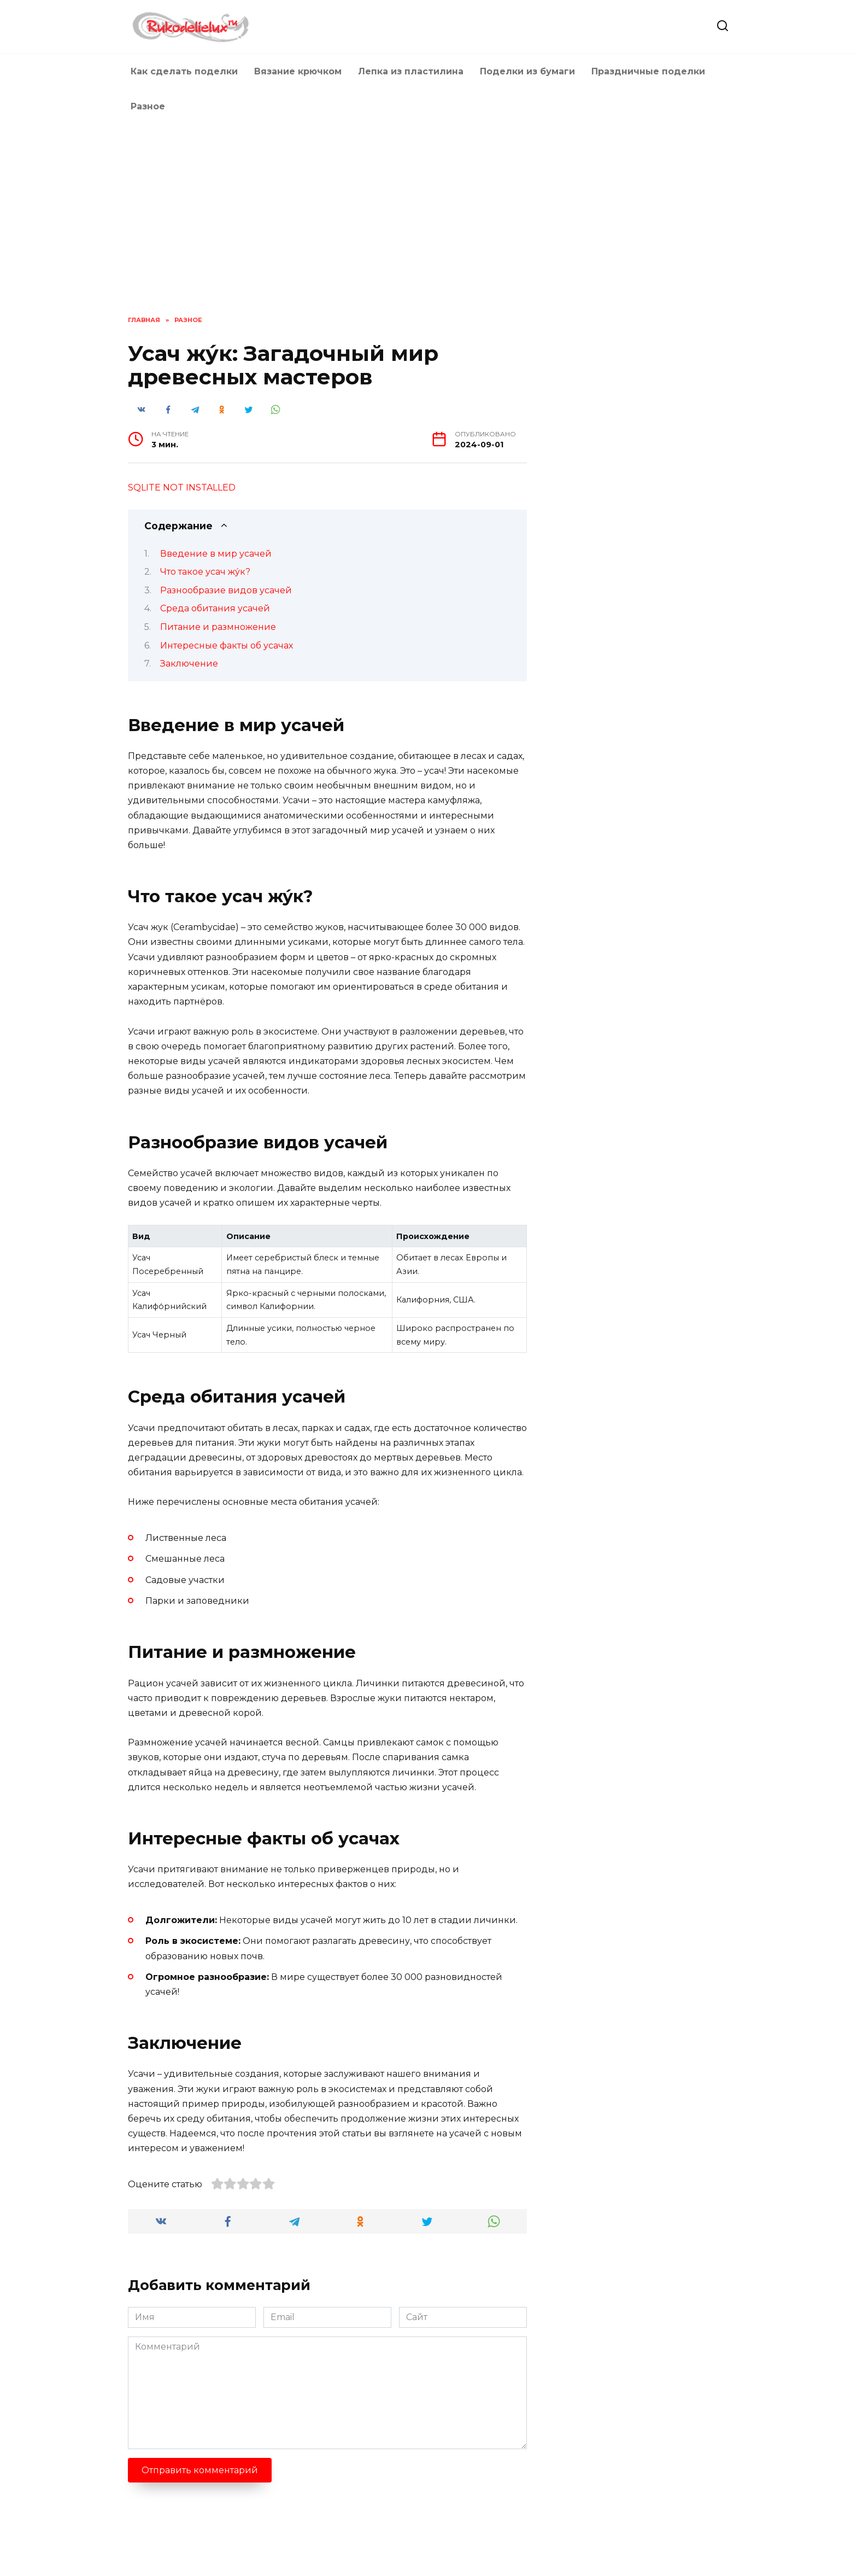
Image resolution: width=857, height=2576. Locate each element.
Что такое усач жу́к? (205, 571)
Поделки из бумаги (527, 71)
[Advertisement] (428, 217)
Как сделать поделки (184, 71)
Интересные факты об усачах (226, 645)
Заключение (189, 663)
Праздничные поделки (648, 71)
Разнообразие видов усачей (226, 590)
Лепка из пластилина (410, 71)
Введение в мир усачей (216, 553)
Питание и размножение (218, 627)
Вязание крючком (298, 71)
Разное (148, 106)
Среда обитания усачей (215, 608)
